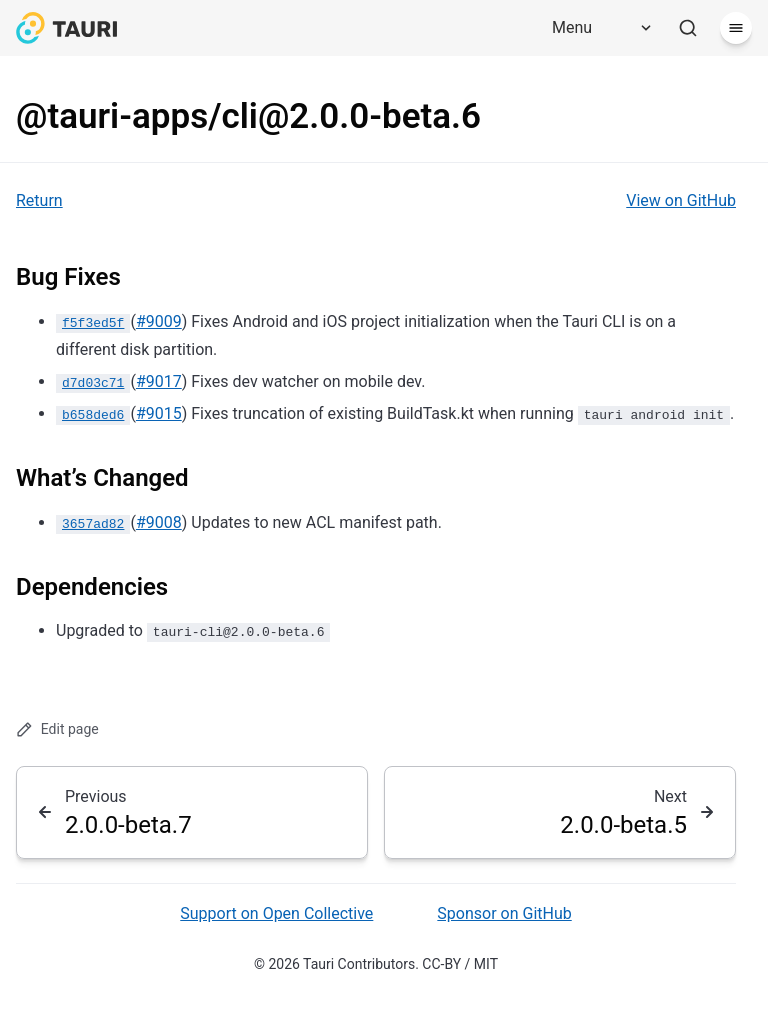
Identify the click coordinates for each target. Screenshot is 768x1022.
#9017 (159, 381)
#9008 (159, 522)
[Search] (688, 28)
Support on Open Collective (276, 913)
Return (39, 200)
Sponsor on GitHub (504, 913)
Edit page (57, 729)
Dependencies (92, 587)
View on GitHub (681, 200)
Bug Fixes (68, 277)
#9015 (159, 413)
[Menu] (595, 28)
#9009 (159, 321)
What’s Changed (102, 478)
